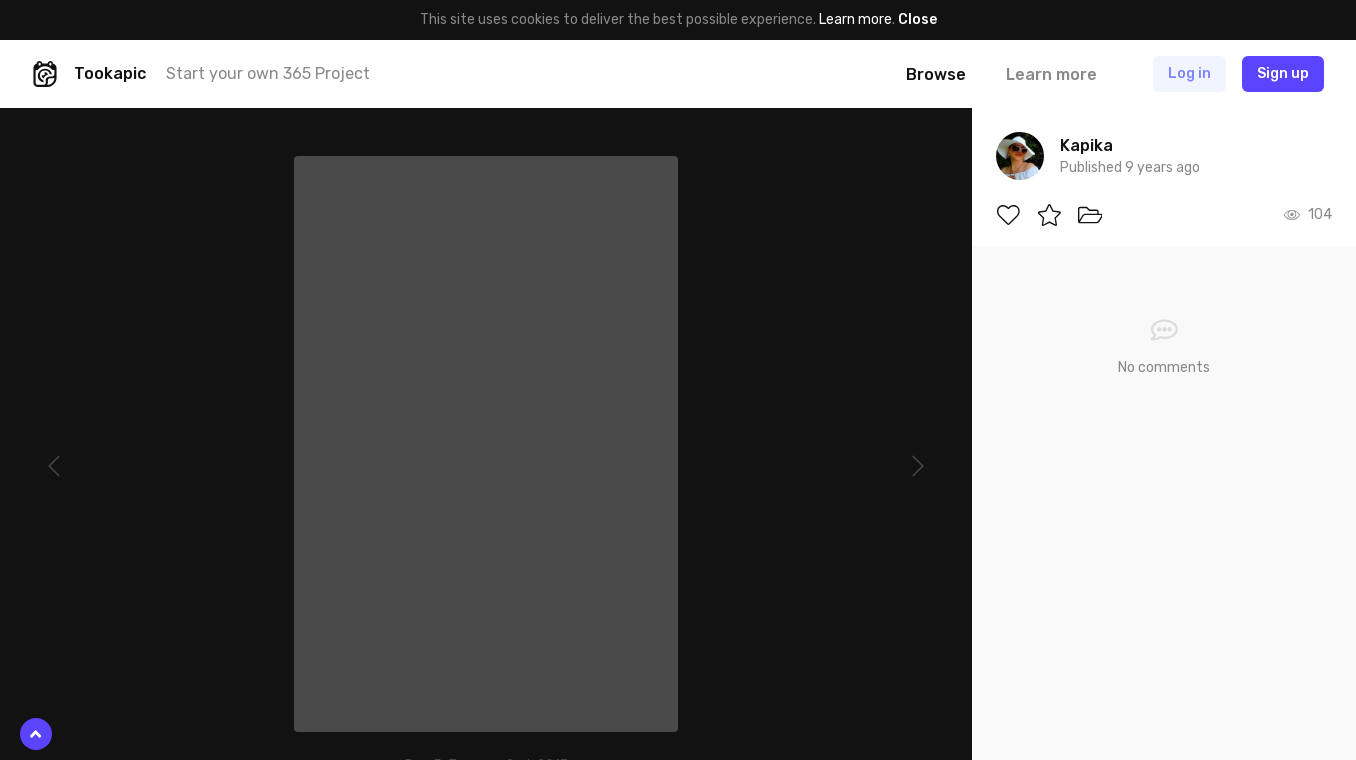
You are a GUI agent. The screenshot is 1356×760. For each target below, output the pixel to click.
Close (917, 19)
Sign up (1283, 73)
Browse (936, 74)
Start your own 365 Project (268, 73)
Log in (1189, 73)
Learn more (855, 19)
